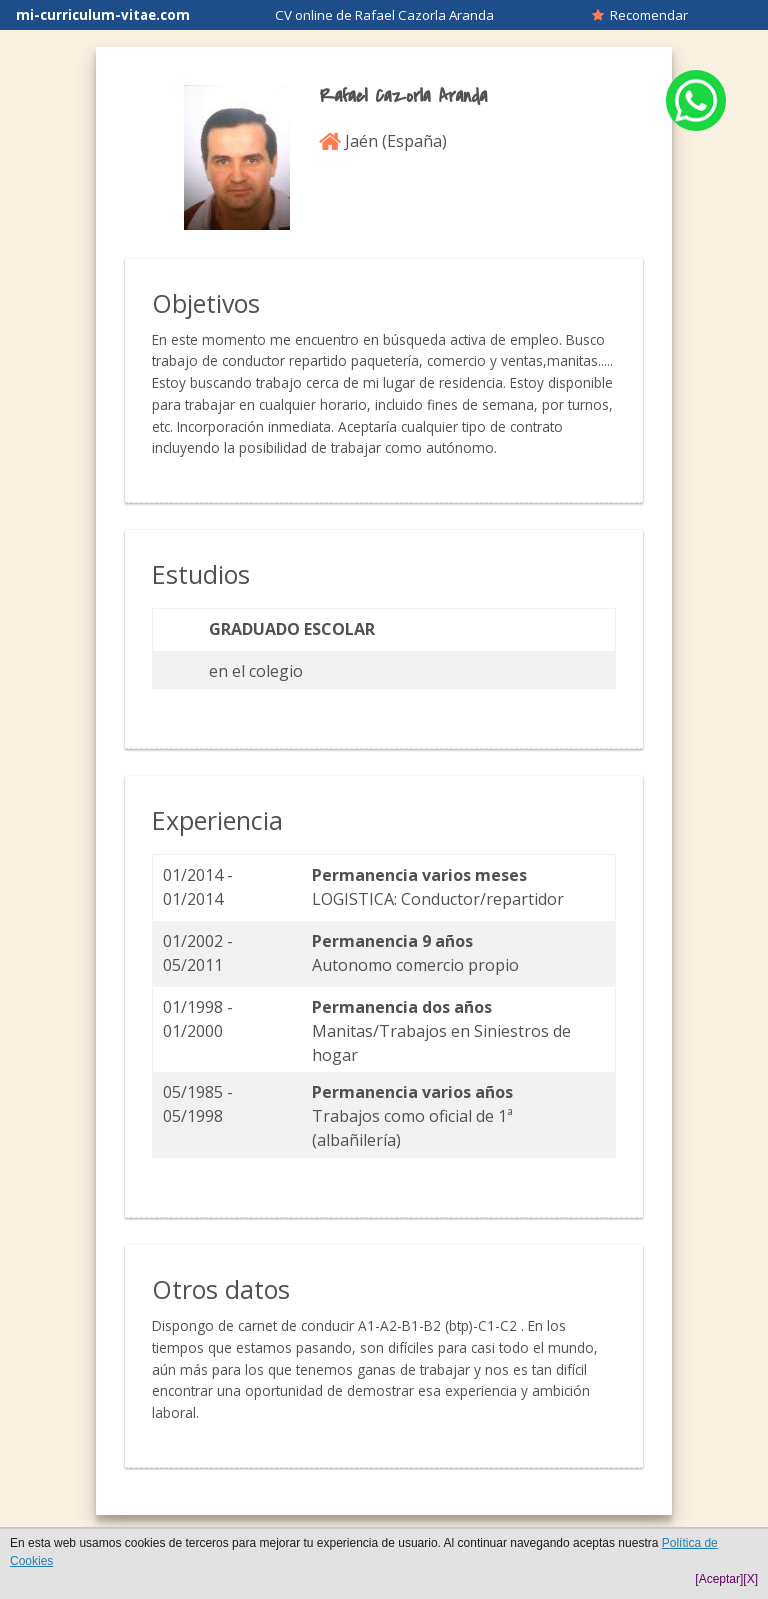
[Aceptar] (719, 1579)
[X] (750, 1579)
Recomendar (640, 15)
